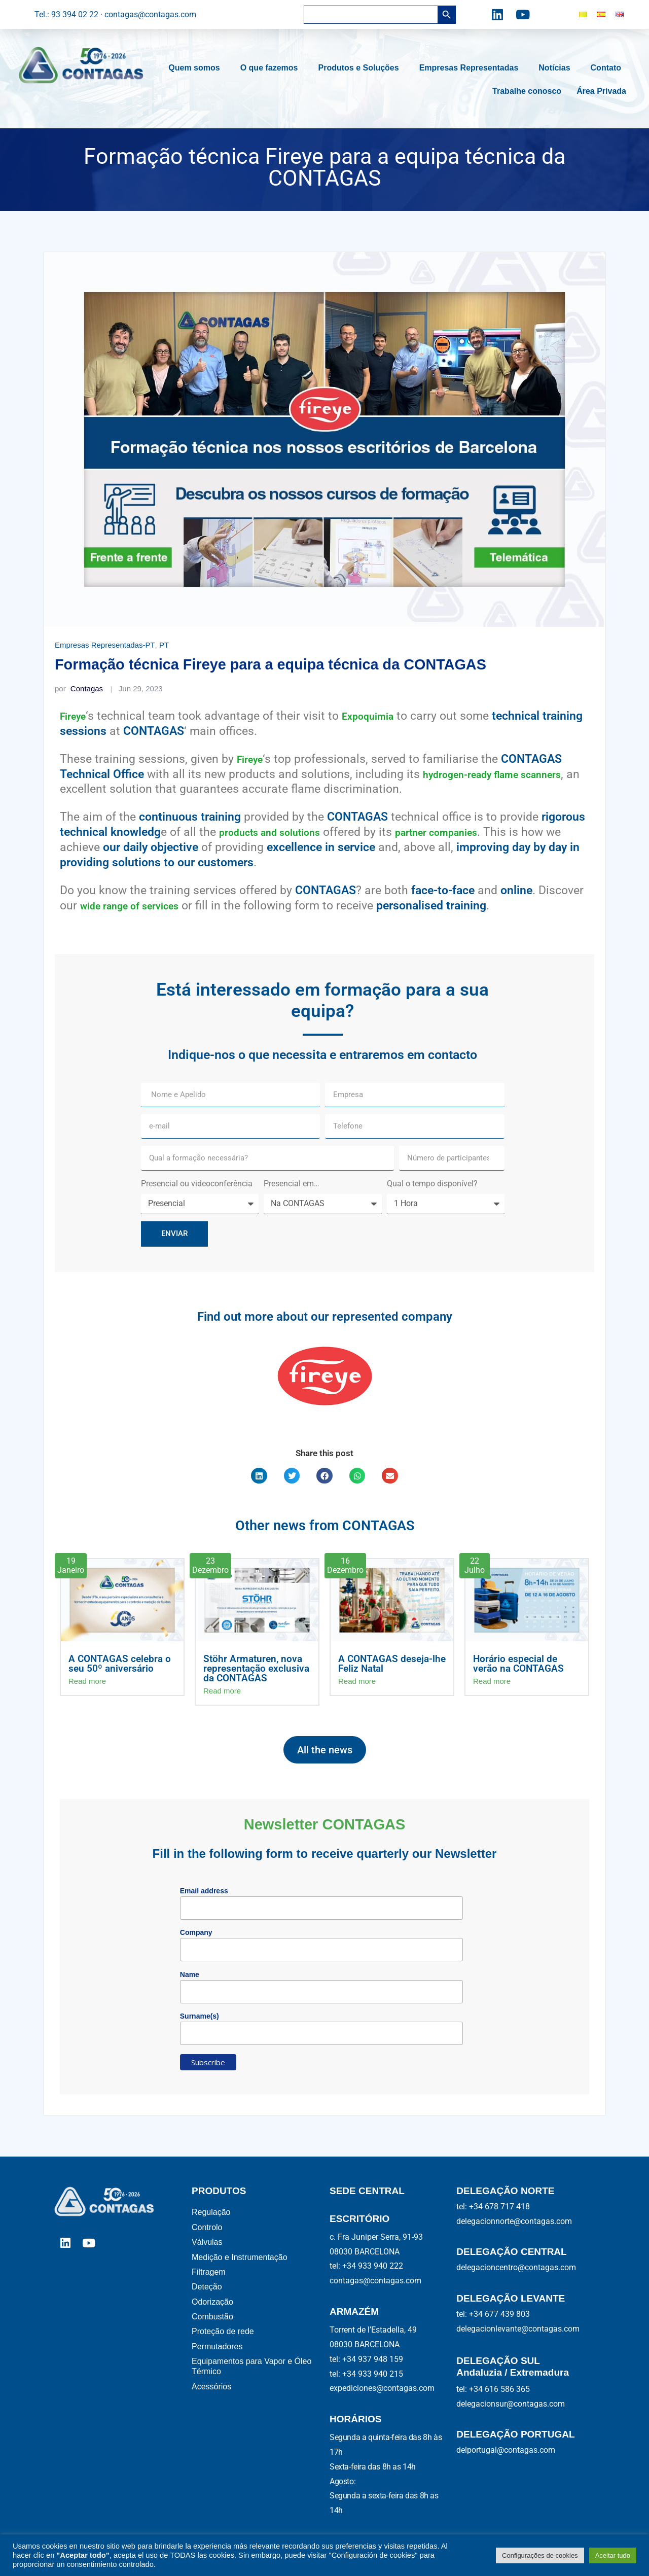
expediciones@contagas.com (382, 2388)
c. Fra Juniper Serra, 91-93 (376, 2237)
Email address (204, 1891)
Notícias (556, 68)
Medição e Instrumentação (242, 2265)
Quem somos (195, 68)
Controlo (207, 2231)
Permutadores (218, 2369)
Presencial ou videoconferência (197, 1183)
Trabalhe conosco (526, 91)
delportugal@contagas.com (505, 2450)
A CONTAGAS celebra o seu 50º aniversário (119, 1663)
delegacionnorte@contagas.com (514, 2221)
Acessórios (213, 2413)
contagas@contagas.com (375, 2280)
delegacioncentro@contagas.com (516, 2267)
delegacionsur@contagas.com (510, 2404)
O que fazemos (271, 68)
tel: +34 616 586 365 (493, 2389)
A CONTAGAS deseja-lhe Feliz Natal (392, 1663)
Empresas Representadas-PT (105, 645)
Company (196, 1932)
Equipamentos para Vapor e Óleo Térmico (251, 2391)
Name (189, 1974)
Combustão (213, 2334)
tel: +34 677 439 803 (493, 2314)
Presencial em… (292, 1183)
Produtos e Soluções (361, 68)
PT (164, 645)
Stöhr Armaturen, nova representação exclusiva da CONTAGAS (256, 1668)
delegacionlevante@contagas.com (518, 2329)
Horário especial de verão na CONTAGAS (518, 1663)
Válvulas (208, 2248)
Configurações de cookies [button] (540, 2555)
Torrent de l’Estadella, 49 (373, 2330)
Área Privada (601, 91)
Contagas (79, 688)
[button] (259, 1476)
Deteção (209, 2300)
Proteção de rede (224, 2351)
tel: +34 (366, 2359)
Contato (608, 68)
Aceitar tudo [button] (612, 2555)
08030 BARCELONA (365, 2251)
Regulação (212, 2213)
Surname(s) (199, 2016)
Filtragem (209, 2282)
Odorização (215, 2317)
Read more (87, 1681)
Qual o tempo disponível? (433, 1183)
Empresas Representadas (471, 68)
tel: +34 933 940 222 (366, 2266)
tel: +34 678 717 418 (493, 2206)
